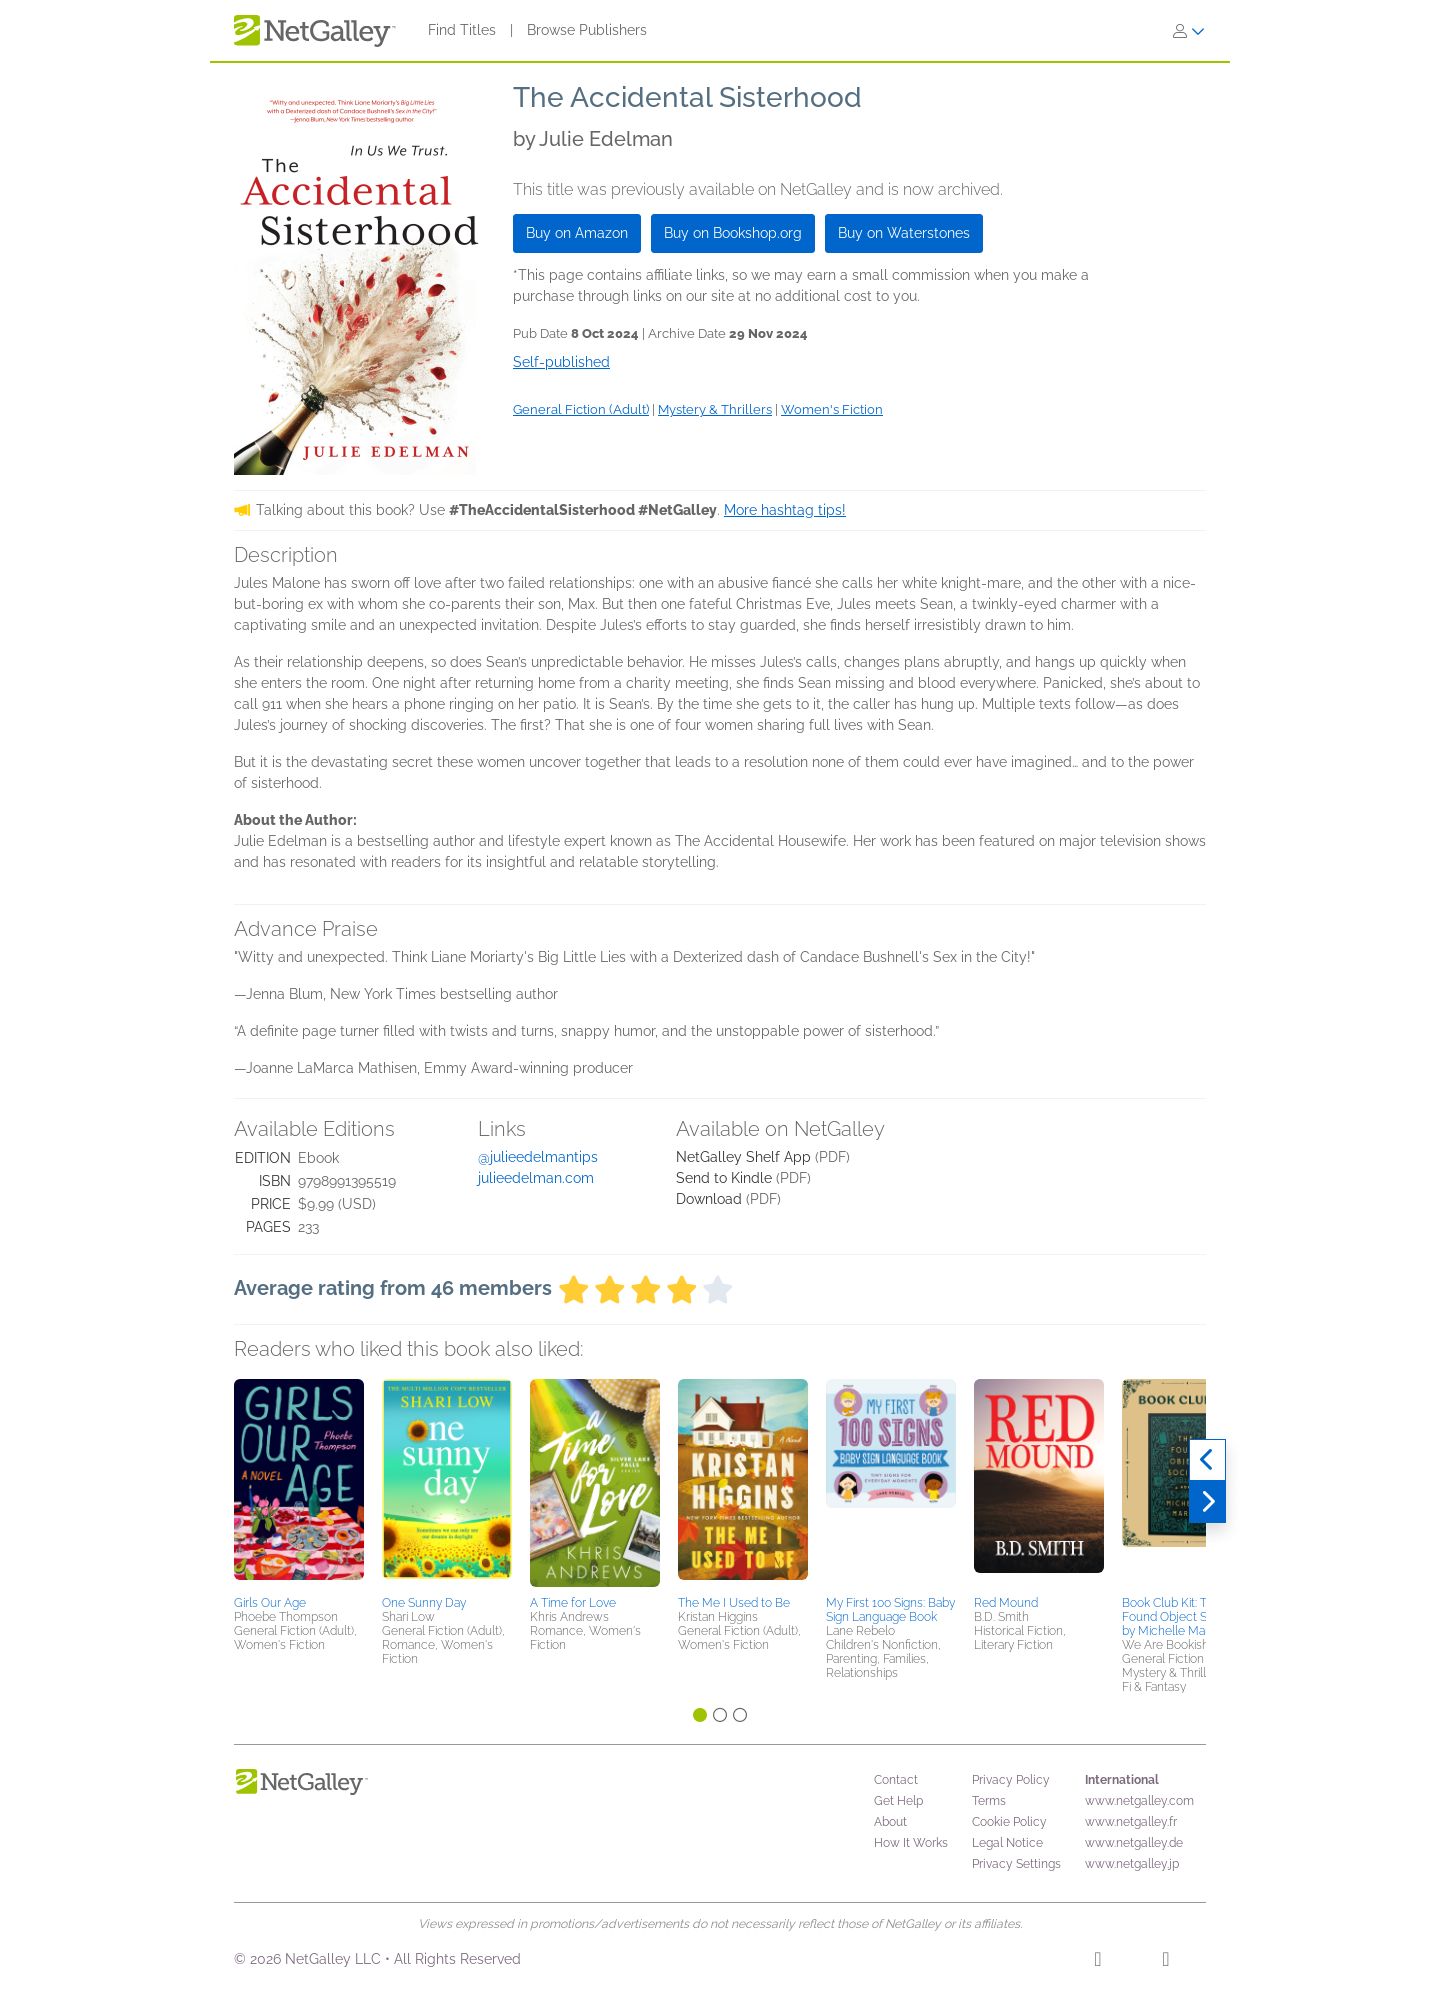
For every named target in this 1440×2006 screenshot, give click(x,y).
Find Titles (462, 30)
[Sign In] (1189, 31)
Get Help (898, 1801)
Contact (896, 1780)
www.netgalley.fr (1131, 1822)
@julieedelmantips (538, 1157)
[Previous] (1207, 1460)
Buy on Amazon (577, 233)
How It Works (911, 1843)
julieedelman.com (536, 1178)
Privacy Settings (1016, 1864)
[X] (1165, 1962)
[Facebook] (1097, 1962)
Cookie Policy (1009, 1822)
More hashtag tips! (785, 510)
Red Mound (1006, 1603)
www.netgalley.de (1134, 1843)
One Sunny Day (424, 1603)
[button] (299, 1484)
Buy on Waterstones (904, 233)
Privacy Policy (1011, 1780)
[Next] (1207, 1502)
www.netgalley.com (1139, 1801)
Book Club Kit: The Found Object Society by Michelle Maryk (1181, 1617)
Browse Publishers (587, 30)
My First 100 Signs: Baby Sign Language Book (890, 1610)
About (890, 1822)
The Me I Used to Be (734, 1603)
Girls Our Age (270, 1603)
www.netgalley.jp (1132, 1864)
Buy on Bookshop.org (733, 233)
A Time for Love (573, 1603)
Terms (989, 1801)
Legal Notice (1007, 1843)
